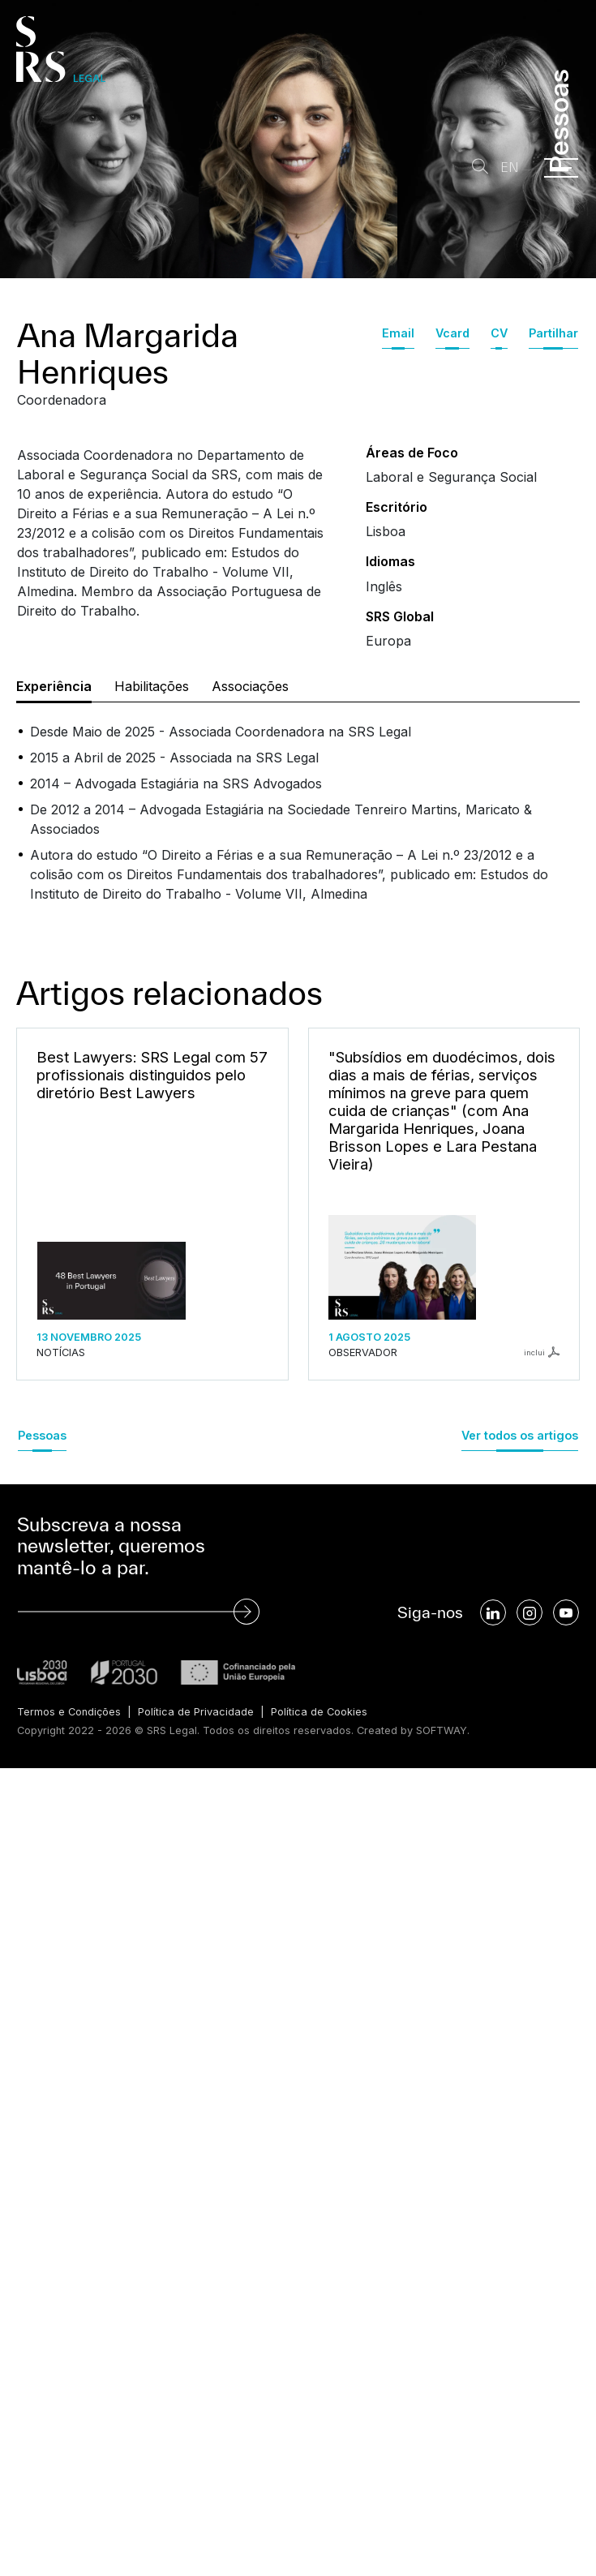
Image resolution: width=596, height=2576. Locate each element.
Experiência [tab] (54, 686)
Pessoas (42, 1435)
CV (499, 333)
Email (398, 333)
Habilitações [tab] (151, 686)
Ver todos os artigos (519, 1435)
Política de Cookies (319, 1712)
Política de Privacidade (196, 1712)
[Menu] (561, 168)
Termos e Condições (69, 1712)
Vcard (452, 333)
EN (509, 167)
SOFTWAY (441, 1730)
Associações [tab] (250, 686)
